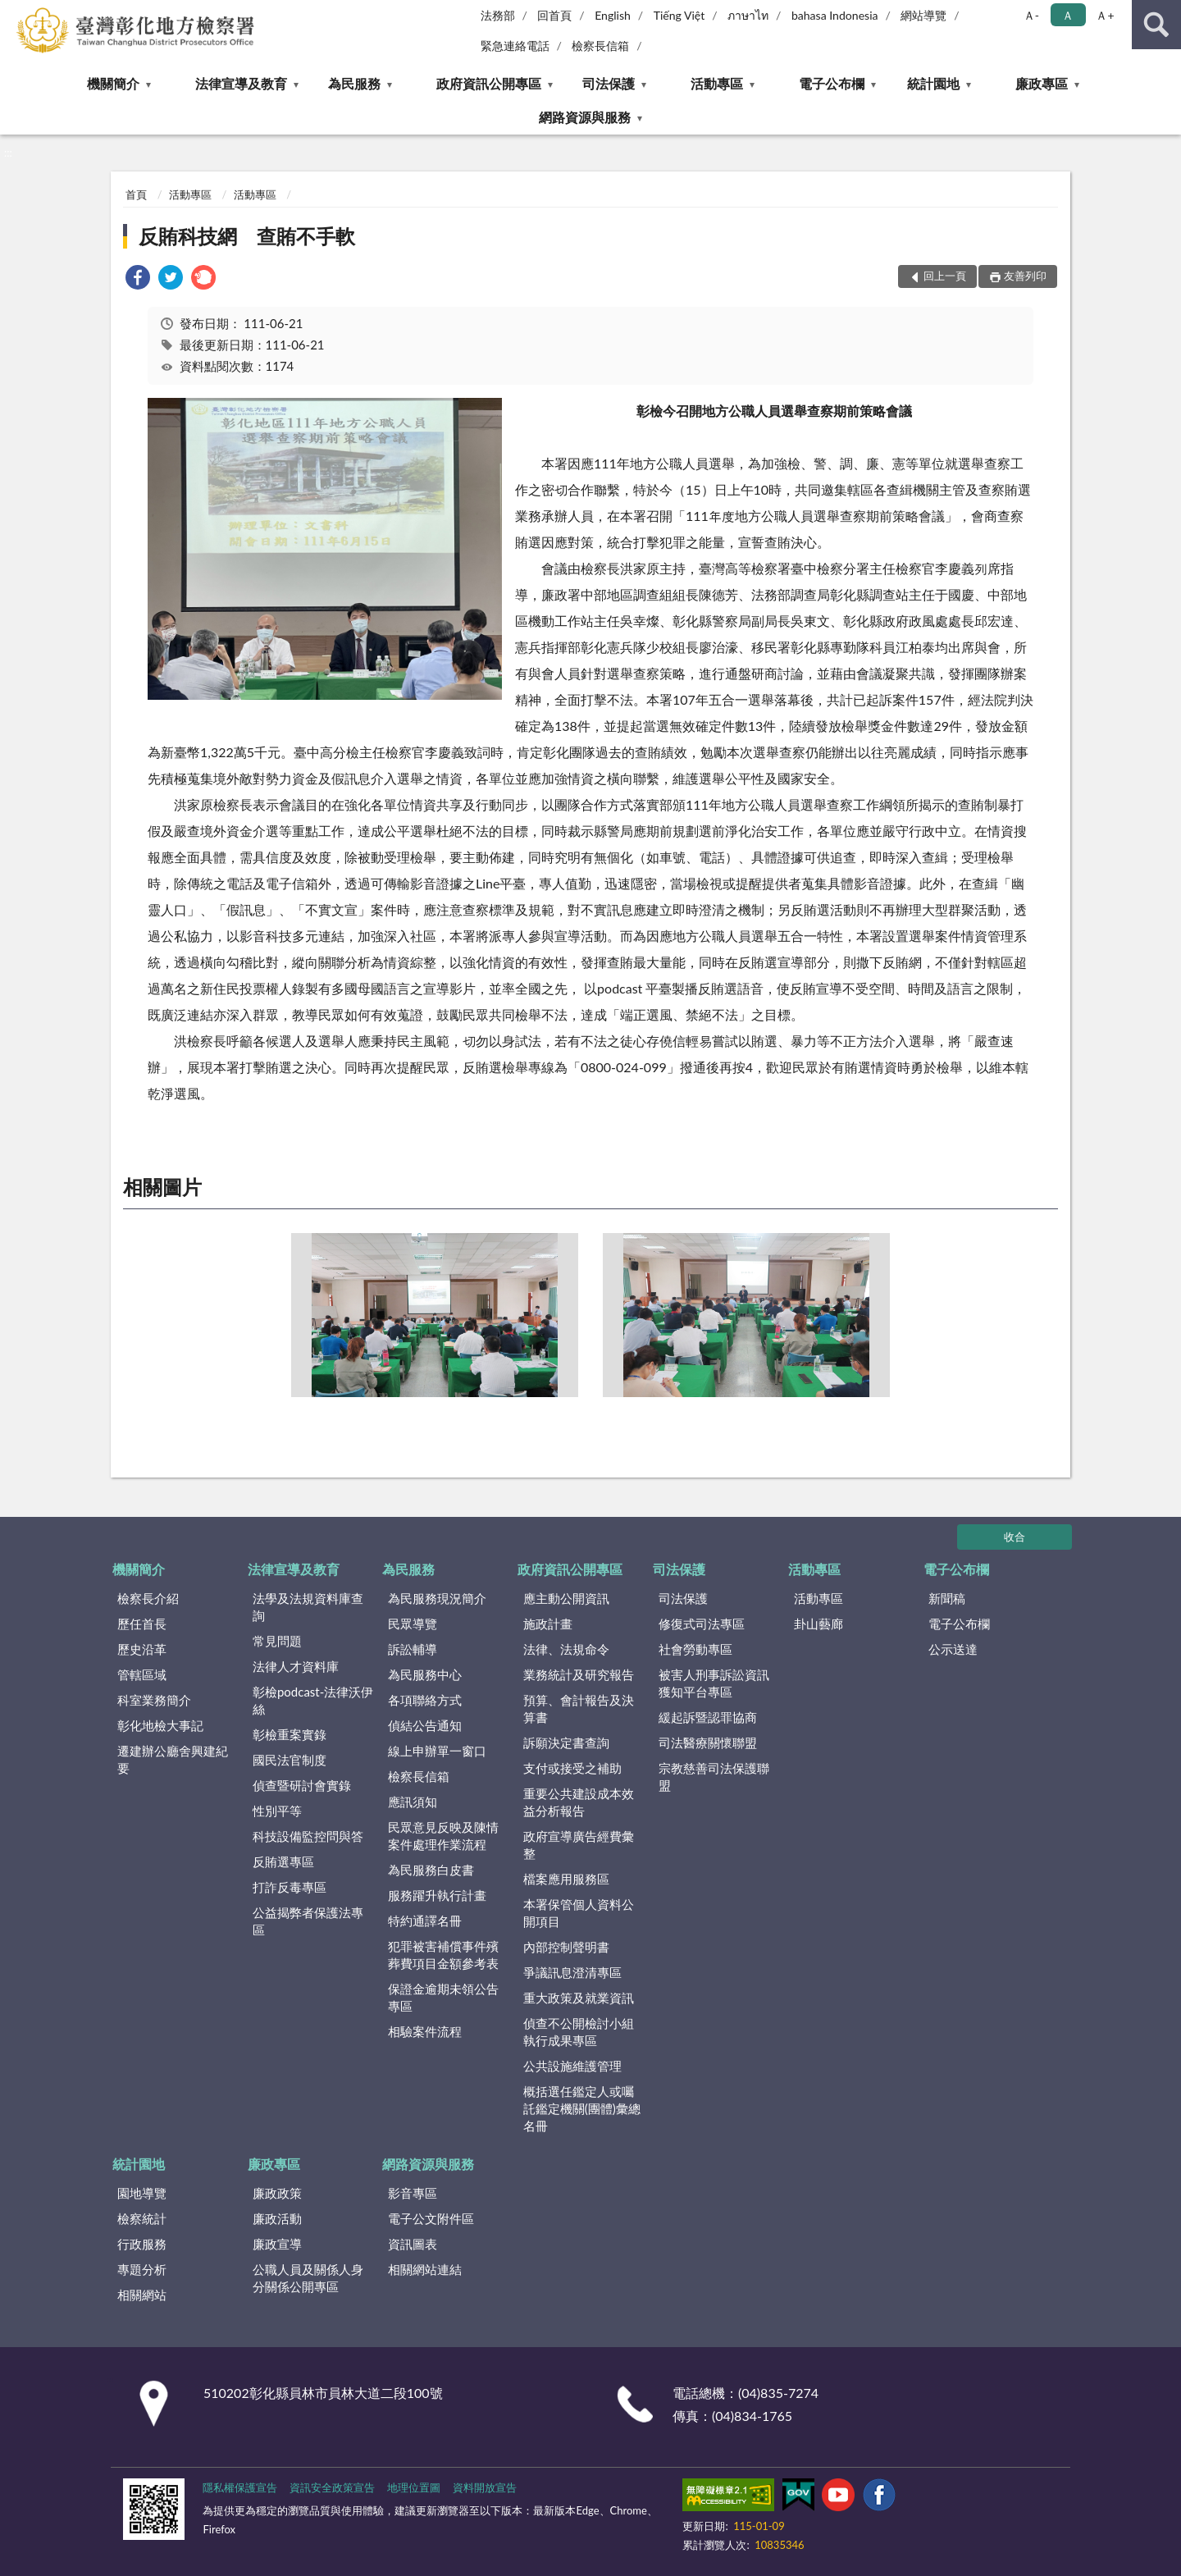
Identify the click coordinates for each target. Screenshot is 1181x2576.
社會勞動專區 (695, 1649)
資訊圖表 (412, 2243)
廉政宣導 (277, 2243)
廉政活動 (277, 2218)
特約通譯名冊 (425, 1920)
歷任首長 (141, 1623)
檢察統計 (141, 2218)
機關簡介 (113, 83)
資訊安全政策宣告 (332, 2487)
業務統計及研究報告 (578, 1674)
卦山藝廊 (818, 1623)
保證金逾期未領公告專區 (443, 1997)
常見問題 (277, 1640)
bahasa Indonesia (834, 15)
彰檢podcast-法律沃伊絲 (313, 1700)
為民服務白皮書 (431, 1869)
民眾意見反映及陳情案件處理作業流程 (443, 1836)
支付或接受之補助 (572, 1768)
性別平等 (277, 1810)
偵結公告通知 (425, 1725)
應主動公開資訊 (566, 1598)
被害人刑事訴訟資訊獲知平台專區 (714, 1683)
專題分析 (141, 2269)
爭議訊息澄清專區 (572, 1972)
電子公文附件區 (431, 2218)
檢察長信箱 (600, 46)
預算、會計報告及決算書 (578, 1708)
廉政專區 (1041, 83)
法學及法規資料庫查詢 (308, 1607)
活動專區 (717, 83)
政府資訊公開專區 (488, 83)
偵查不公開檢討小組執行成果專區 (578, 2032)
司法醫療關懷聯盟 (708, 1742)
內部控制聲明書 (566, 1946)
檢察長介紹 (148, 1598)
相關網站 (141, 2294)
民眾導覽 (412, 1623)
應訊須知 (412, 1801)
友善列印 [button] (1025, 275)
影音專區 (412, 2192)
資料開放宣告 (485, 2487)
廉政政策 (277, 2192)
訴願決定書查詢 (566, 1742)
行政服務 (141, 2243)
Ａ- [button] (1031, 15)
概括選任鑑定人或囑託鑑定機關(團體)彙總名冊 (582, 2108)
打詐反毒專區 (289, 1886)
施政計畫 (547, 1623)
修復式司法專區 (702, 1623)
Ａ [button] (1068, 15)
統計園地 (933, 83)
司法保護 (608, 83)
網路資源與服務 (585, 117)
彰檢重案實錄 (289, 1734)
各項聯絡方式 (425, 1699)
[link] (137, 279)
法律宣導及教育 (241, 83)
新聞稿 (946, 1598)
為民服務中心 (425, 1674)
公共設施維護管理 (572, 2065)
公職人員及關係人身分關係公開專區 (308, 2278)
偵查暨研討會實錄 (302, 1785)
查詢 (1156, 24)
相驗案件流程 (425, 2031)
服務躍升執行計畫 (437, 1895)
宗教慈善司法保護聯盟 (714, 1777)
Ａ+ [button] (1105, 15)
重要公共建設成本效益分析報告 (578, 1802)
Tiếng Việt (679, 15)
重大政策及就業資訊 (578, 1997)
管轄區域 (141, 1674)
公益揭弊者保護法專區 (308, 1921)
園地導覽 (141, 2192)
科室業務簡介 (154, 1699)
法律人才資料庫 (296, 1666)
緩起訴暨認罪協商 (708, 1717)
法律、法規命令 (566, 1649)
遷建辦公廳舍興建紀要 (172, 1759)
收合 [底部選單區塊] (1014, 1536)
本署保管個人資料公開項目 (578, 1913)
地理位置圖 (413, 2487)
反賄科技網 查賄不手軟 (247, 236)
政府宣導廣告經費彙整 (578, 1845)
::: (13, 12)
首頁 (136, 194)
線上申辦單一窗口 (437, 1750)
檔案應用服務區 (566, 1878)
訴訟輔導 (412, 1649)
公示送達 (953, 1649)
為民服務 (354, 83)
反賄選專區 (283, 1861)
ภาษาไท (747, 15)
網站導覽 (923, 15)
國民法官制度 (289, 1759)
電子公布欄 (831, 83)
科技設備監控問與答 (308, 1836)
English (613, 15)
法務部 (498, 15)
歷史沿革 (141, 1649)
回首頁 (554, 15)
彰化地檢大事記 (160, 1725)
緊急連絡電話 (515, 46)
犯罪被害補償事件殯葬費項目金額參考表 (443, 1955)
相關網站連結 (425, 2269)
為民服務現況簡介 (437, 1598)
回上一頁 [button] (944, 275)
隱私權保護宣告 (240, 2487)
